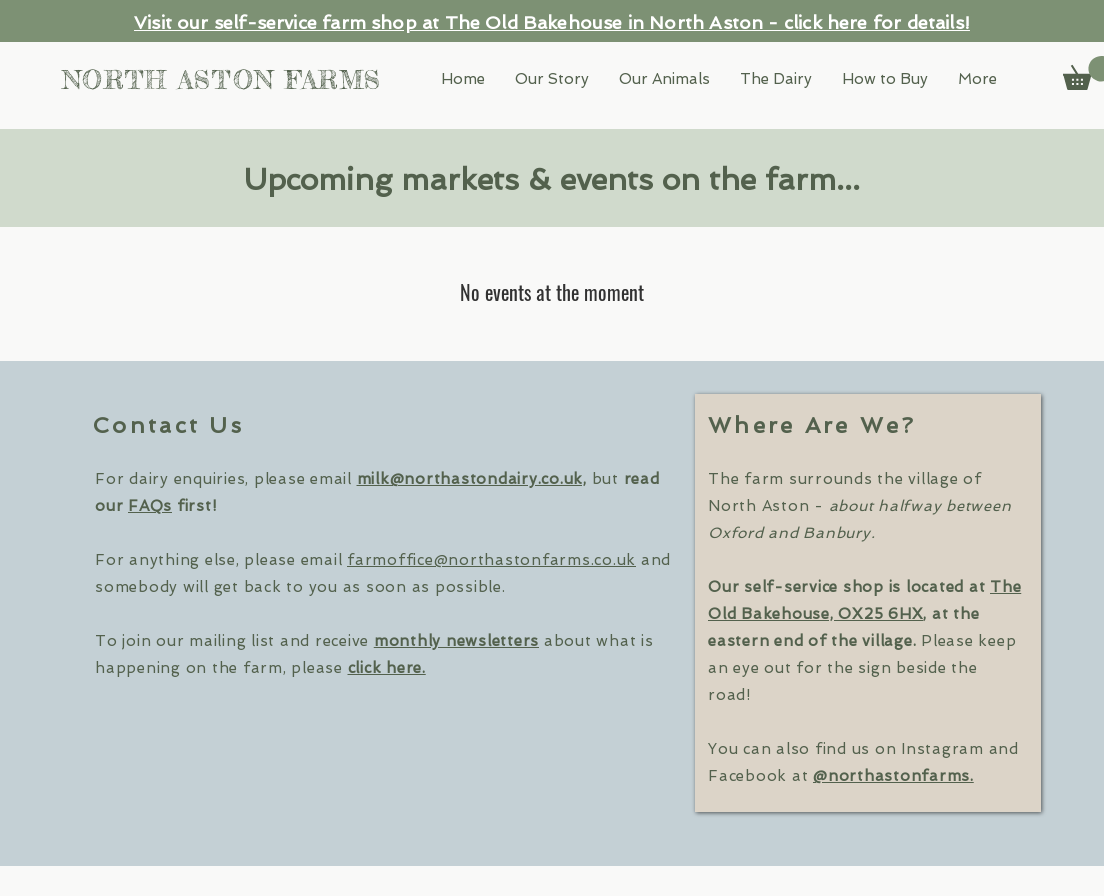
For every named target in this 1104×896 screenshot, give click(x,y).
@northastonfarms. (893, 776)
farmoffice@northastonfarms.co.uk (491, 560)
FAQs (150, 506)
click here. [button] (387, 668)
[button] (977, 79)
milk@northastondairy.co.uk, (472, 479)
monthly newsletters (456, 641)
